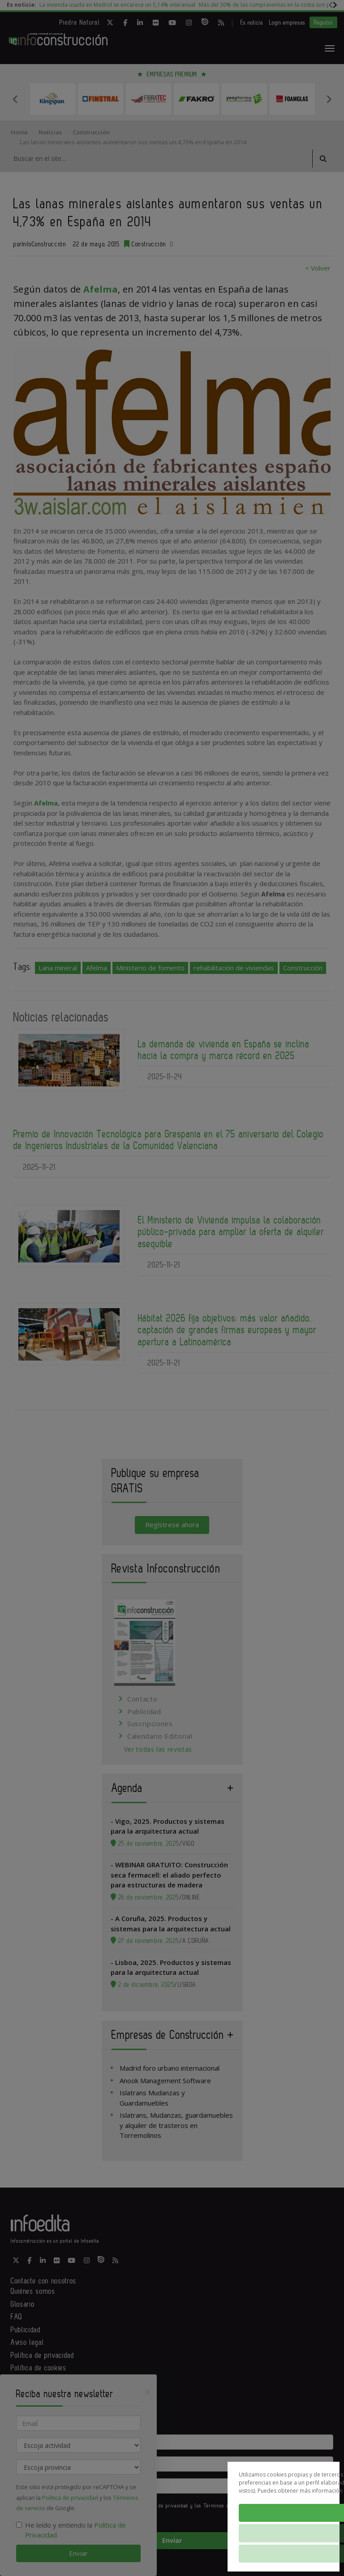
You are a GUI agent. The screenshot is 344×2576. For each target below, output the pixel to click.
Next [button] (328, 99)
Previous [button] (15, 99)
